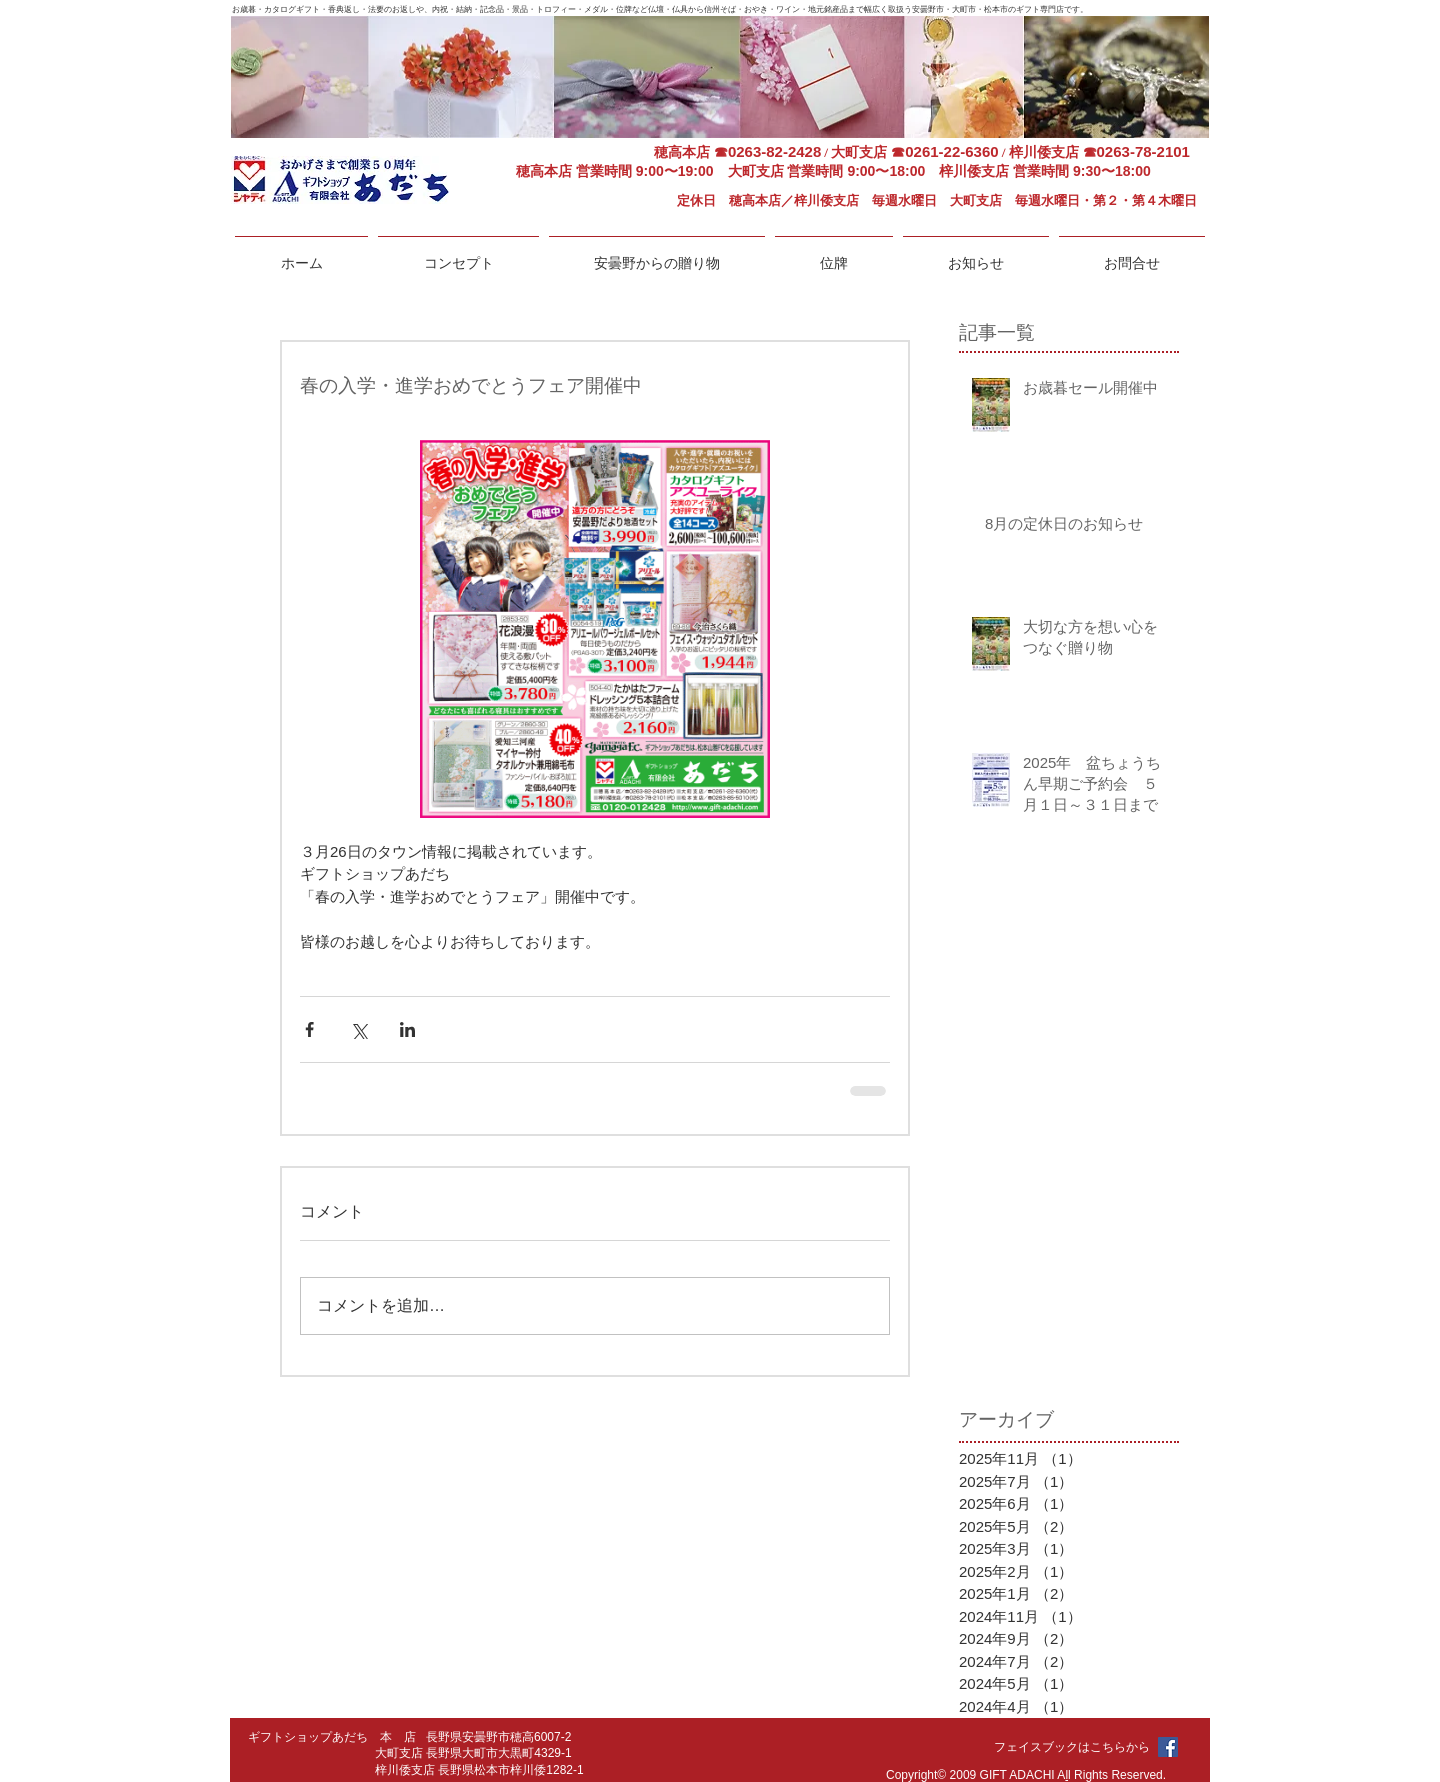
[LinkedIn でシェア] (407, 1029)
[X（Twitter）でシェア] (358, 1029)
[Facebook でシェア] (309, 1029)
